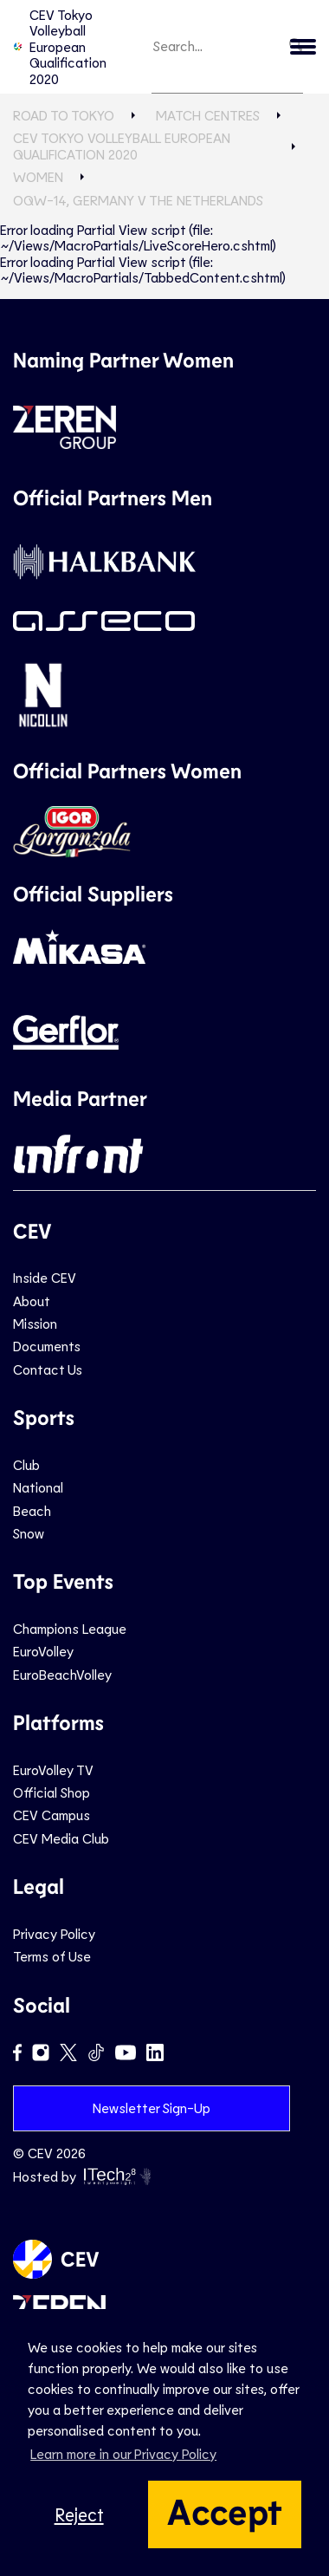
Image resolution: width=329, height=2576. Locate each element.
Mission (35, 1323)
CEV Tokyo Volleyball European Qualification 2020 (59, 46)
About (31, 1300)
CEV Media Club (61, 1838)
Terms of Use (52, 1956)
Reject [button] (79, 2514)
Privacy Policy (54, 1933)
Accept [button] (224, 2510)
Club (26, 1464)
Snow (28, 1533)
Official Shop (51, 1792)
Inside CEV (44, 1277)
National (38, 1487)
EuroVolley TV (53, 1769)
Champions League (69, 1628)
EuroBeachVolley (62, 1674)
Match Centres (208, 115)
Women (38, 176)
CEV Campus (51, 1814)
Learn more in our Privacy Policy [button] (123, 2453)
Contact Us (47, 1369)
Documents (47, 1345)
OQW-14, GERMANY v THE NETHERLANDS (138, 200)
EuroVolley (43, 1651)
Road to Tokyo (63, 115)
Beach (32, 1510)
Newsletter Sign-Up (151, 2107)
